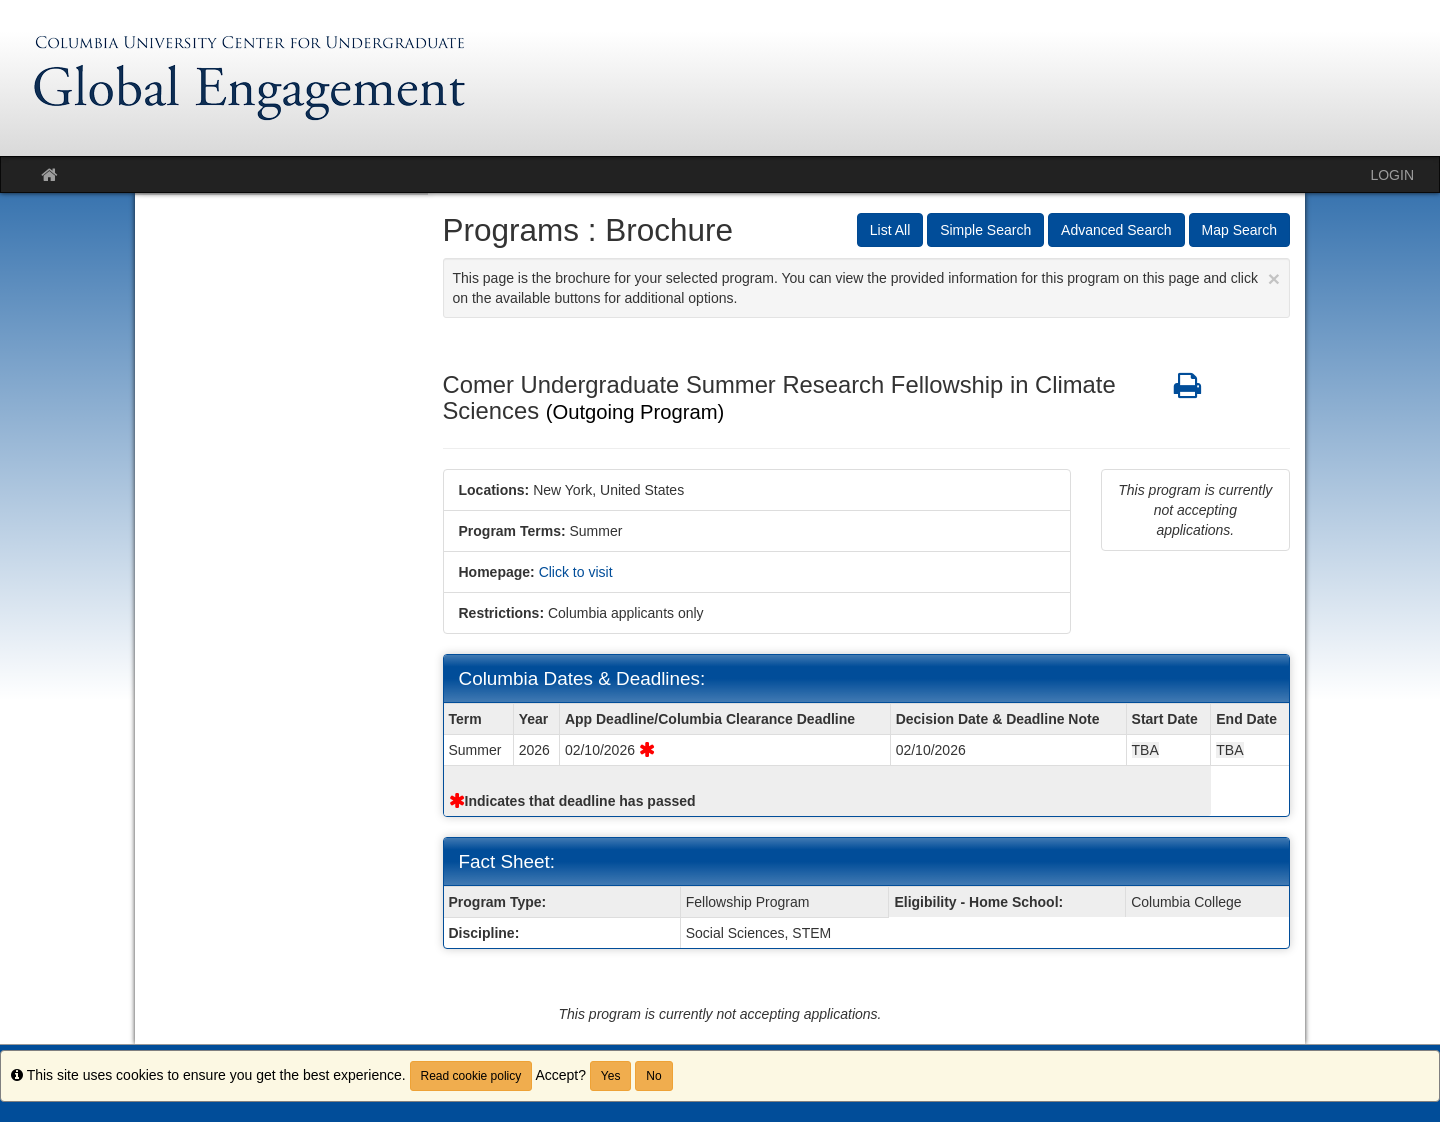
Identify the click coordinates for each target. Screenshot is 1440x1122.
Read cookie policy (471, 1076)
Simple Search (985, 230)
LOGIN (1392, 175)
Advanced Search (1116, 230)
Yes (611, 1076)
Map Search (1239, 230)
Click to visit (576, 572)
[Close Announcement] (1274, 278)
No (653, 1076)
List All (890, 230)
